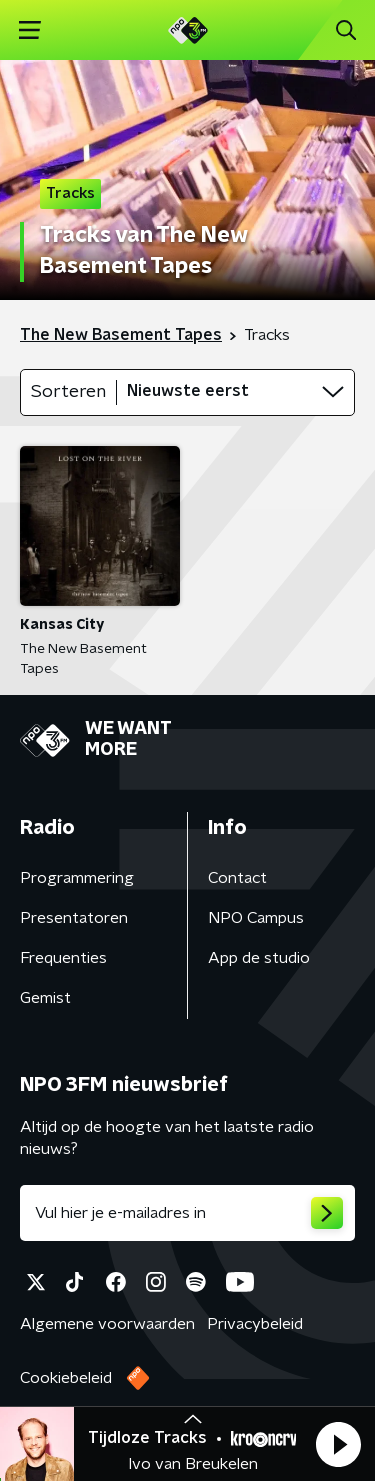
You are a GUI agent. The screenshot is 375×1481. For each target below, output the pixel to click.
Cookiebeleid (66, 1378)
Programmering (77, 878)
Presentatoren (74, 918)
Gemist (45, 998)
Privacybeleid (255, 1324)
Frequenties (63, 958)
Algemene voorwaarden (107, 1324)
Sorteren (68, 392)
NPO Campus (256, 918)
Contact (237, 878)
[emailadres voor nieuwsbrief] (187, 1213)
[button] (338, 1444)
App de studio (259, 958)
